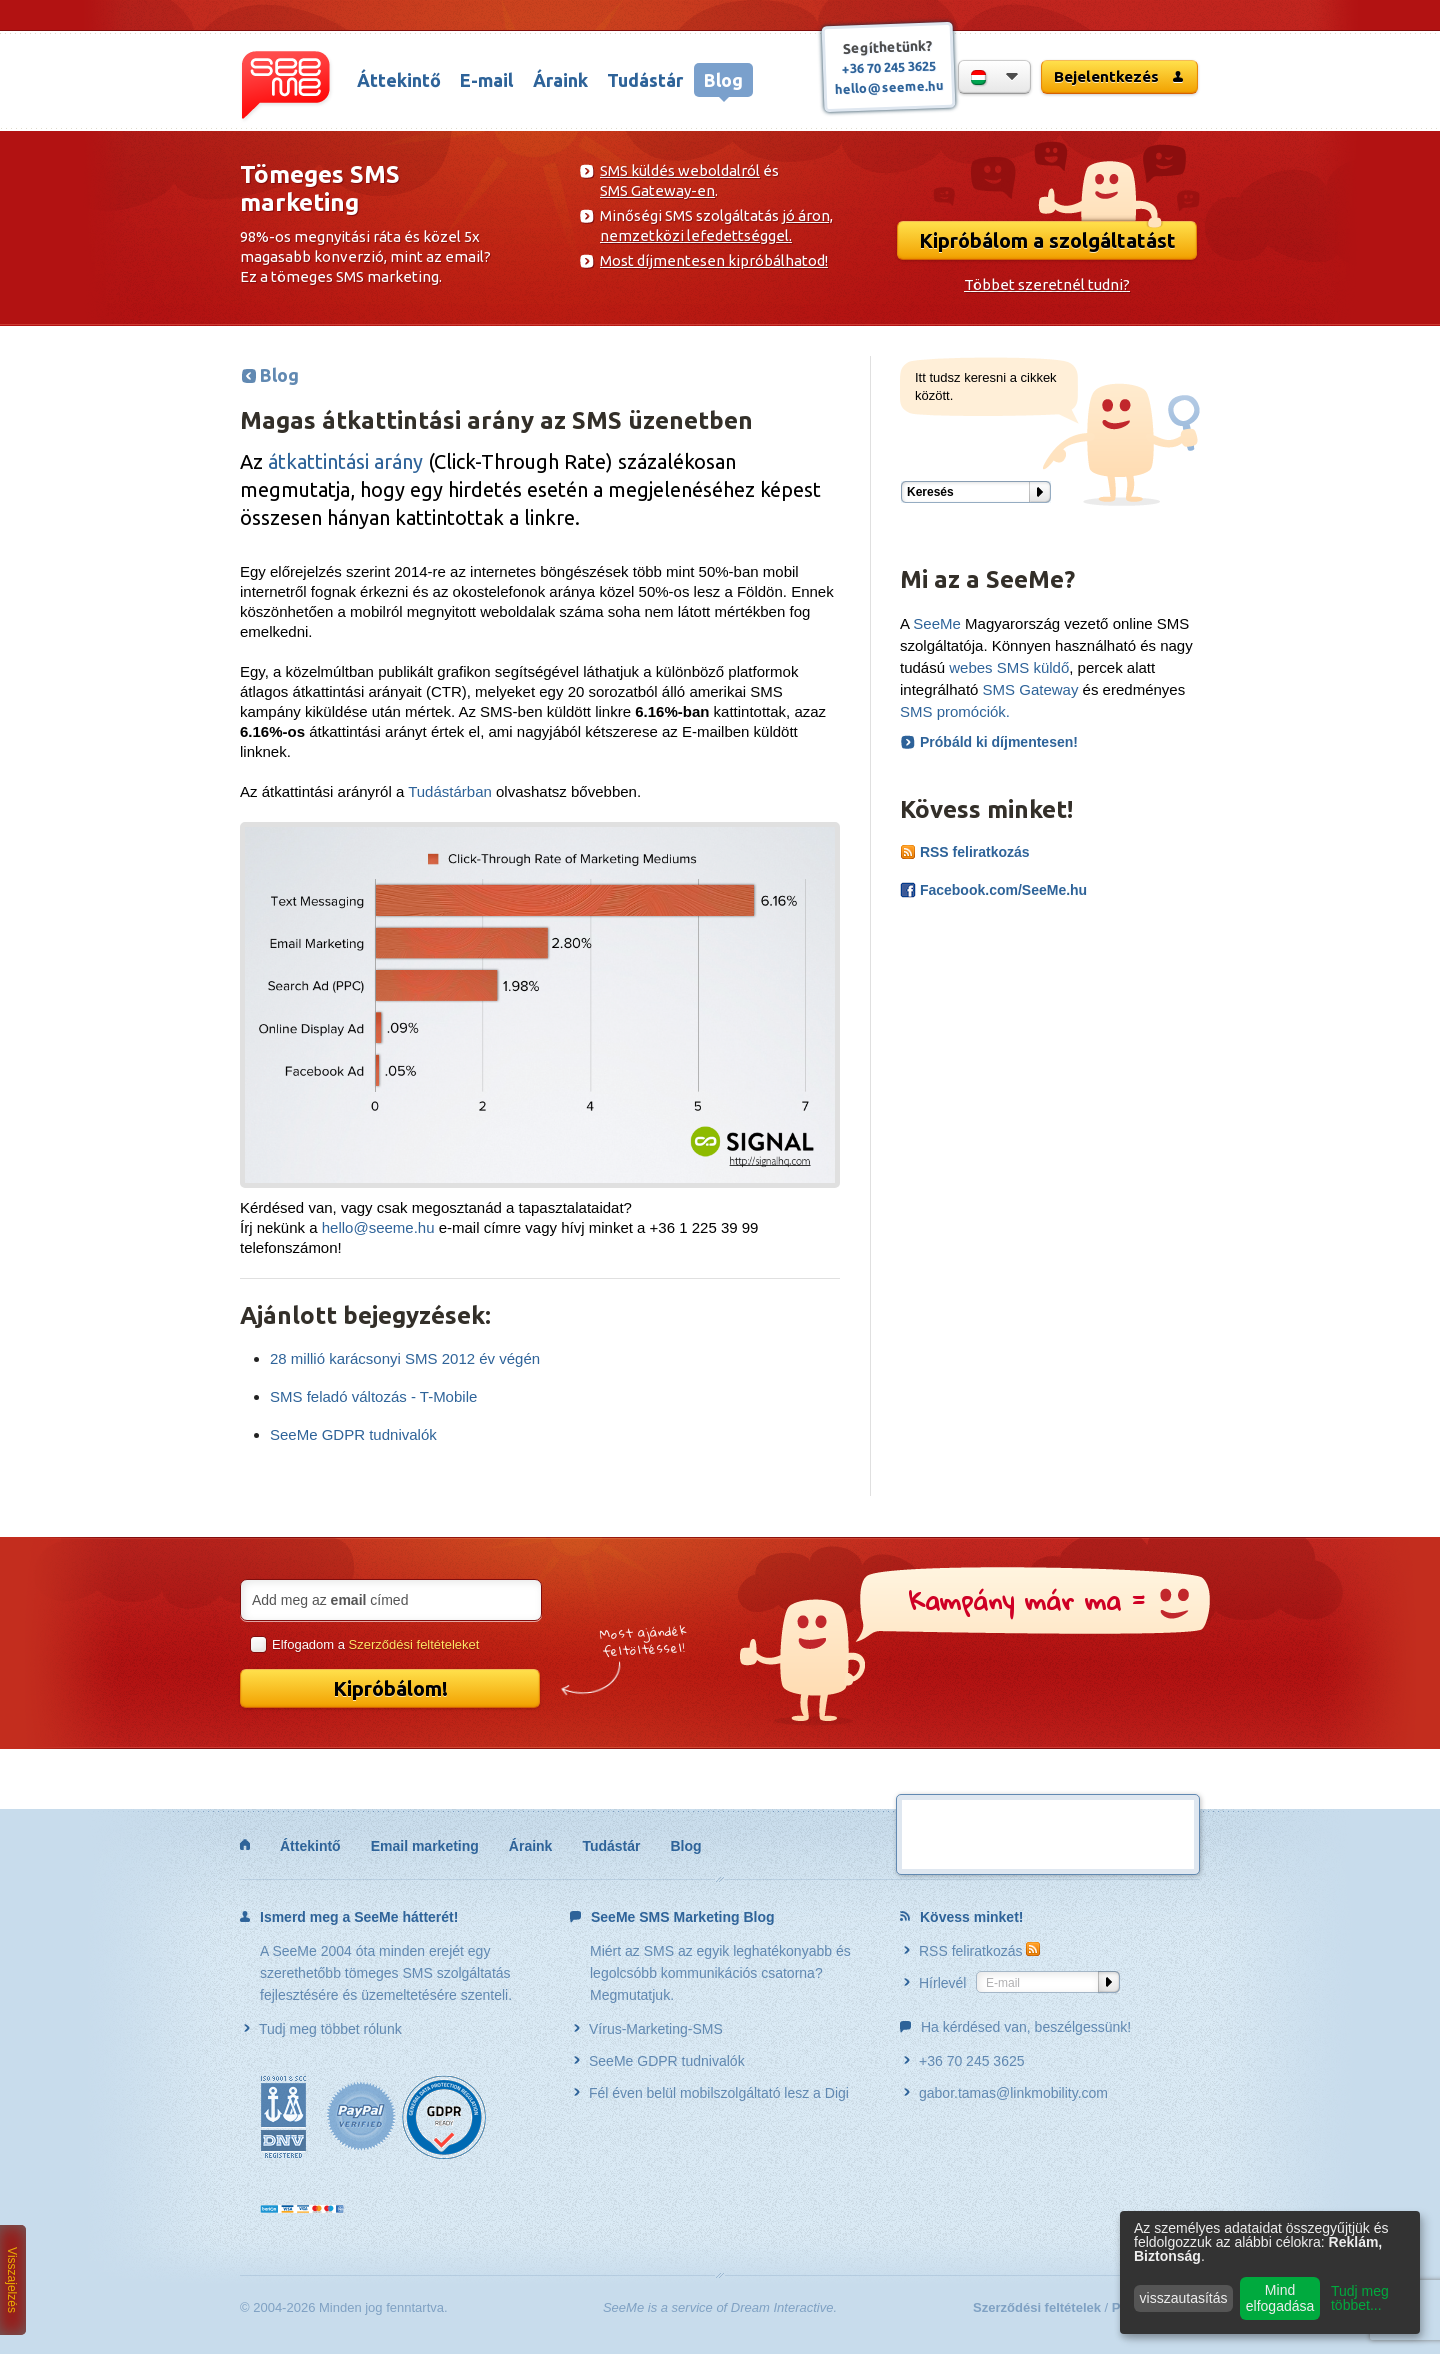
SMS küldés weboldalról (680, 170)
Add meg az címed (330, 1600)
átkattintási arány (345, 461)
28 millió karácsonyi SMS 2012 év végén (405, 1358)
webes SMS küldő (1009, 667)
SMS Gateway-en (657, 190)
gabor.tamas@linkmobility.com (1006, 2093)
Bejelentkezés (1119, 76)
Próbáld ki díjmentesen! (999, 742)
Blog (723, 80)
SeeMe (937, 623)
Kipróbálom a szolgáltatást (1047, 240)
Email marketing (425, 1846)
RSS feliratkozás (965, 852)
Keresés (930, 492)
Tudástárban (450, 791)
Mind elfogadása (1280, 2298)
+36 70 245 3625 (889, 66)
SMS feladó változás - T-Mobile (373, 1396)
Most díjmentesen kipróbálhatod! (714, 260)
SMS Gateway (1031, 689)
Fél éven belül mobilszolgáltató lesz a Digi (711, 2093)
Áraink (560, 80)
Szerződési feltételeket (414, 1644)
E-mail (486, 80)
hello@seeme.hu (889, 87)
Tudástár (645, 80)
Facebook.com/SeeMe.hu (993, 890)
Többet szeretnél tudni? (1047, 284)
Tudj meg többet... (1360, 2298)
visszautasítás (1184, 2298)
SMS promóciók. (955, 711)
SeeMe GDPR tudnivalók (353, 1434)
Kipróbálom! (390, 1688)
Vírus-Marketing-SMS (648, 2029)
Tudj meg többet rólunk (323, 2029)
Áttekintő (399, 80)
